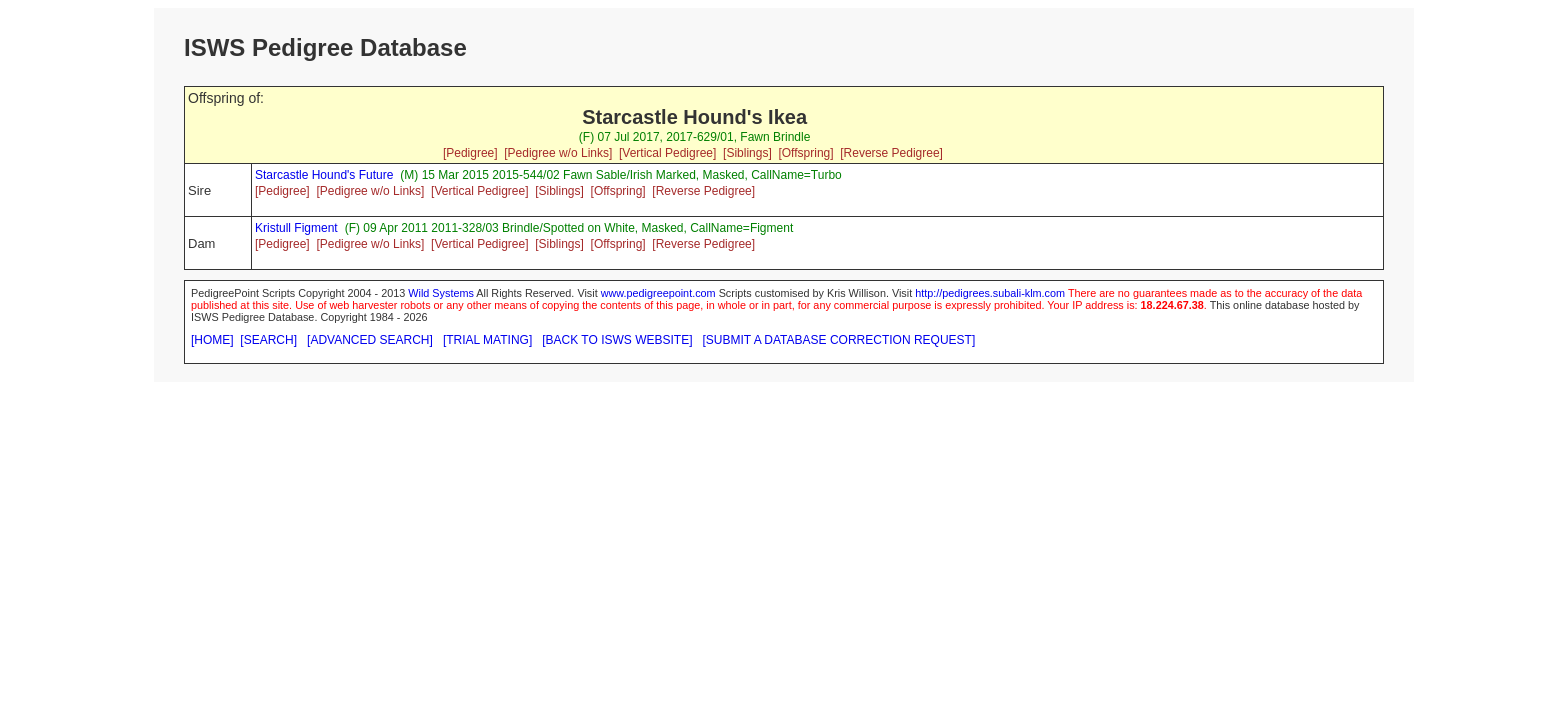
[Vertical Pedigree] (667, 153)
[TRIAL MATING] (487, 340)
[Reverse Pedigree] (891, 153)
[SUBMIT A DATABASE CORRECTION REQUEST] (839, 340)
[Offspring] (805, 153)
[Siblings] (747, 153)
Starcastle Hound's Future (324, 175)
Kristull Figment (296, 228)
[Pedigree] (470, 153)
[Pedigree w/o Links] (558, 153)
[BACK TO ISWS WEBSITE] (617, 340)
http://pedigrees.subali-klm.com (990, 293)
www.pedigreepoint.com (658, 293)
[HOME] (212, 340)
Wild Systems (441, 293)
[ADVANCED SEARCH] (370, 340)
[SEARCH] (268, 340)
